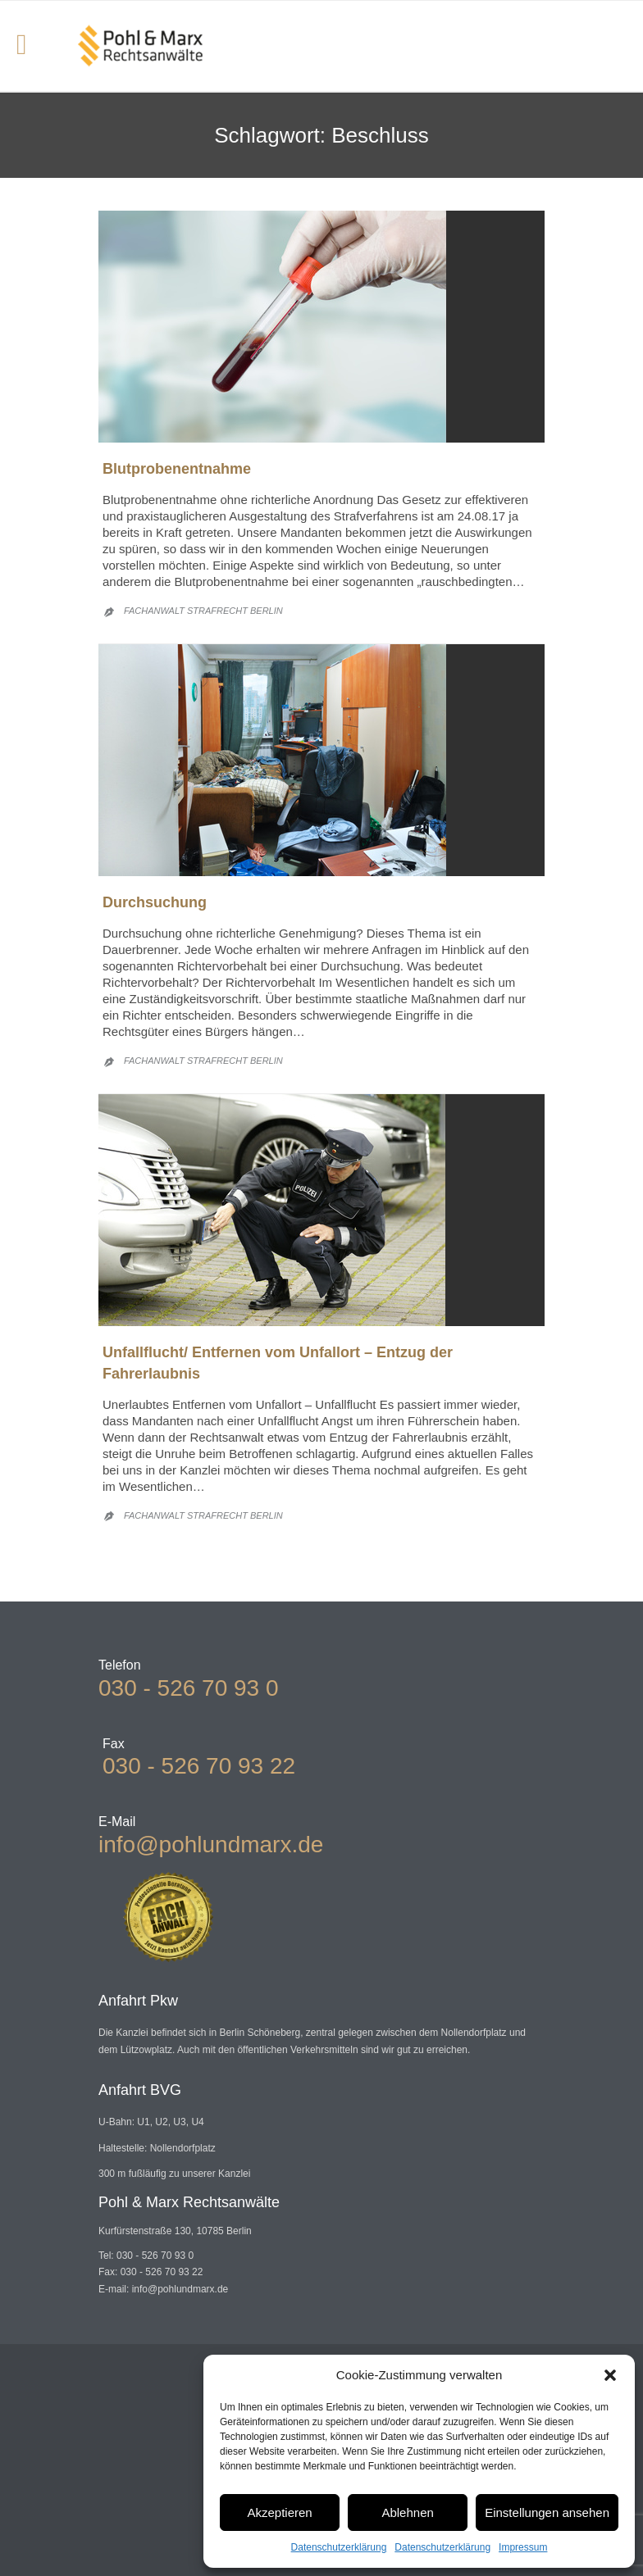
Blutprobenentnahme (177, 469)
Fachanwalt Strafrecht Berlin (203, 611)
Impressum (523, 2547)
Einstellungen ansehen (547, 2512)
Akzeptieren (279, 2512)
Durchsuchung (155, 902)
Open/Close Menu (31, 46)
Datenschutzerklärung (339, 2547)
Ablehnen (407, 2512)
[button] (610, 2375)
